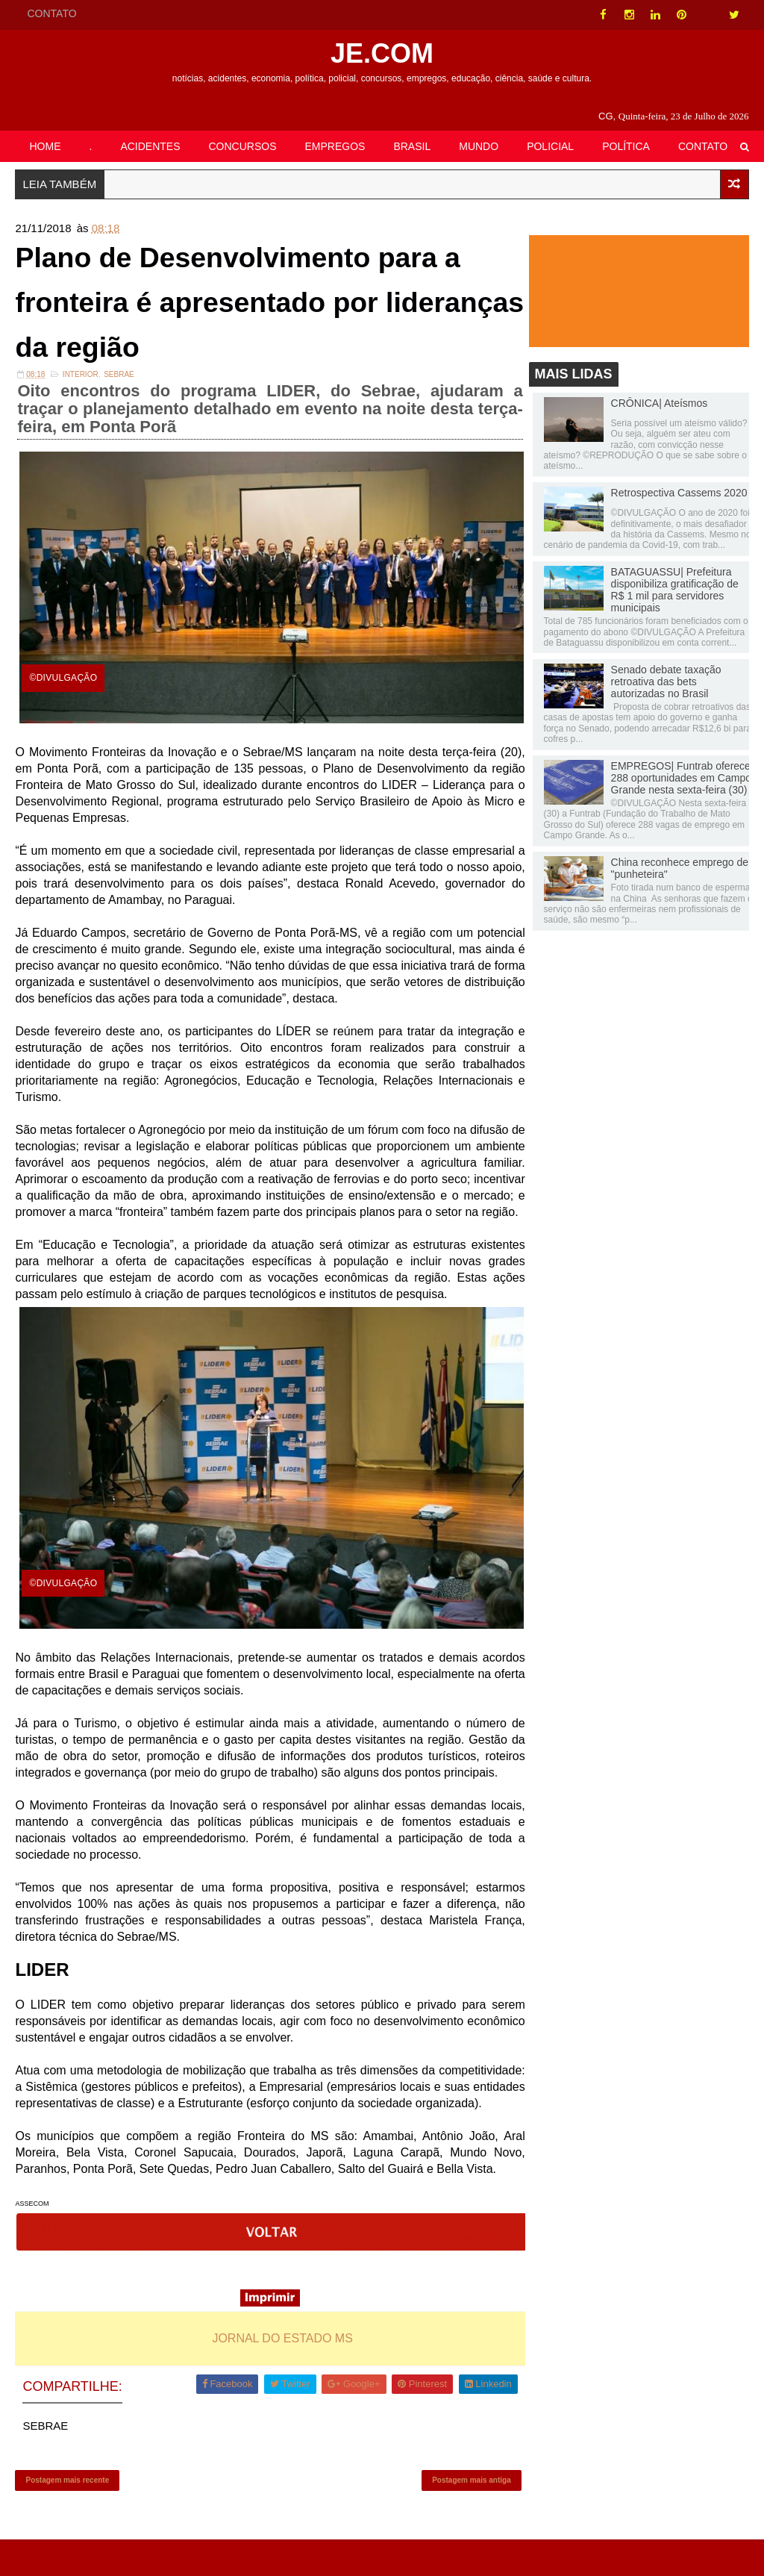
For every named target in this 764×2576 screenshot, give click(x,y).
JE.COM (382, 53)
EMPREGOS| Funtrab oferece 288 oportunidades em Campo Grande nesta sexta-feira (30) (681, 779)
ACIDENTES (150, 146)
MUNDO (478, 146)
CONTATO (51, 13)
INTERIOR (80, 384)
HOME (44, 146)
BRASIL (411, 146)
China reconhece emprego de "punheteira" (679, 870)
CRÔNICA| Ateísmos (659, 405)
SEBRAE (119, 384)
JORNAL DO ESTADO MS (277, 2368)
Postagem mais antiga (460, 2513)
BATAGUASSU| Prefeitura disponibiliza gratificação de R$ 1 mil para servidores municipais (675, 592)
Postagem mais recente (67, 2513)
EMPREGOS (335, 146)
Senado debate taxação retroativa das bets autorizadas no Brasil (666, 683)
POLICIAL (550, 146)
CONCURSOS (243, 146)
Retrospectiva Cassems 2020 (679, 495)
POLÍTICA (626, 146)
